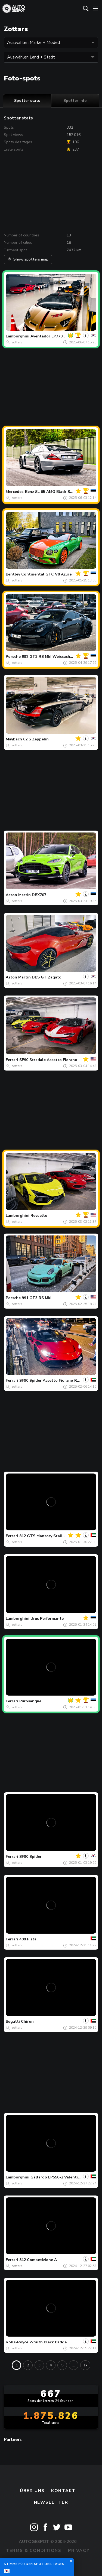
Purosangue (30, 1701)
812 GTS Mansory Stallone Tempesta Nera (59, 1536)
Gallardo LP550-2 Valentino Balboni (64, 2177)
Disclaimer (51, 2562)
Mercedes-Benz (20, 491)
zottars (16, 342)
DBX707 (39, 894)
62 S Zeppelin (36, 739)
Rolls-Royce (17, 2342)
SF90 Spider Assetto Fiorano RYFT (51, 1380)
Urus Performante (47, 1618)
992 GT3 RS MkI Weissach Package (54, 656)
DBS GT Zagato (46, 977)
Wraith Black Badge (48, 2342)
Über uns (32, 2491)
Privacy (78, 2551)
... (73, 2365)
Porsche (13, 656)
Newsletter (51, 2502)
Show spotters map (28, 259)
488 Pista (27, 1939)
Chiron (27, 2021)
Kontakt (63, 2491)
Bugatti (13, 2021)
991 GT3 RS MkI (36, 1297)
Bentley (13, 574)
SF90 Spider (30, 1856)
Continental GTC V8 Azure (46, 574)
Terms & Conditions (33, 2551)
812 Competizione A (38, 2259)
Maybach (14, 739)
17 (85, 2365)
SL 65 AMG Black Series (57, 491)
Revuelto (38, 1215)
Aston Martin (18, 894)
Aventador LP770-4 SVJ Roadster (61, 336)
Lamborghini (17, 336)
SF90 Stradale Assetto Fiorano (48, 1059)
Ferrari (12, 1059)
